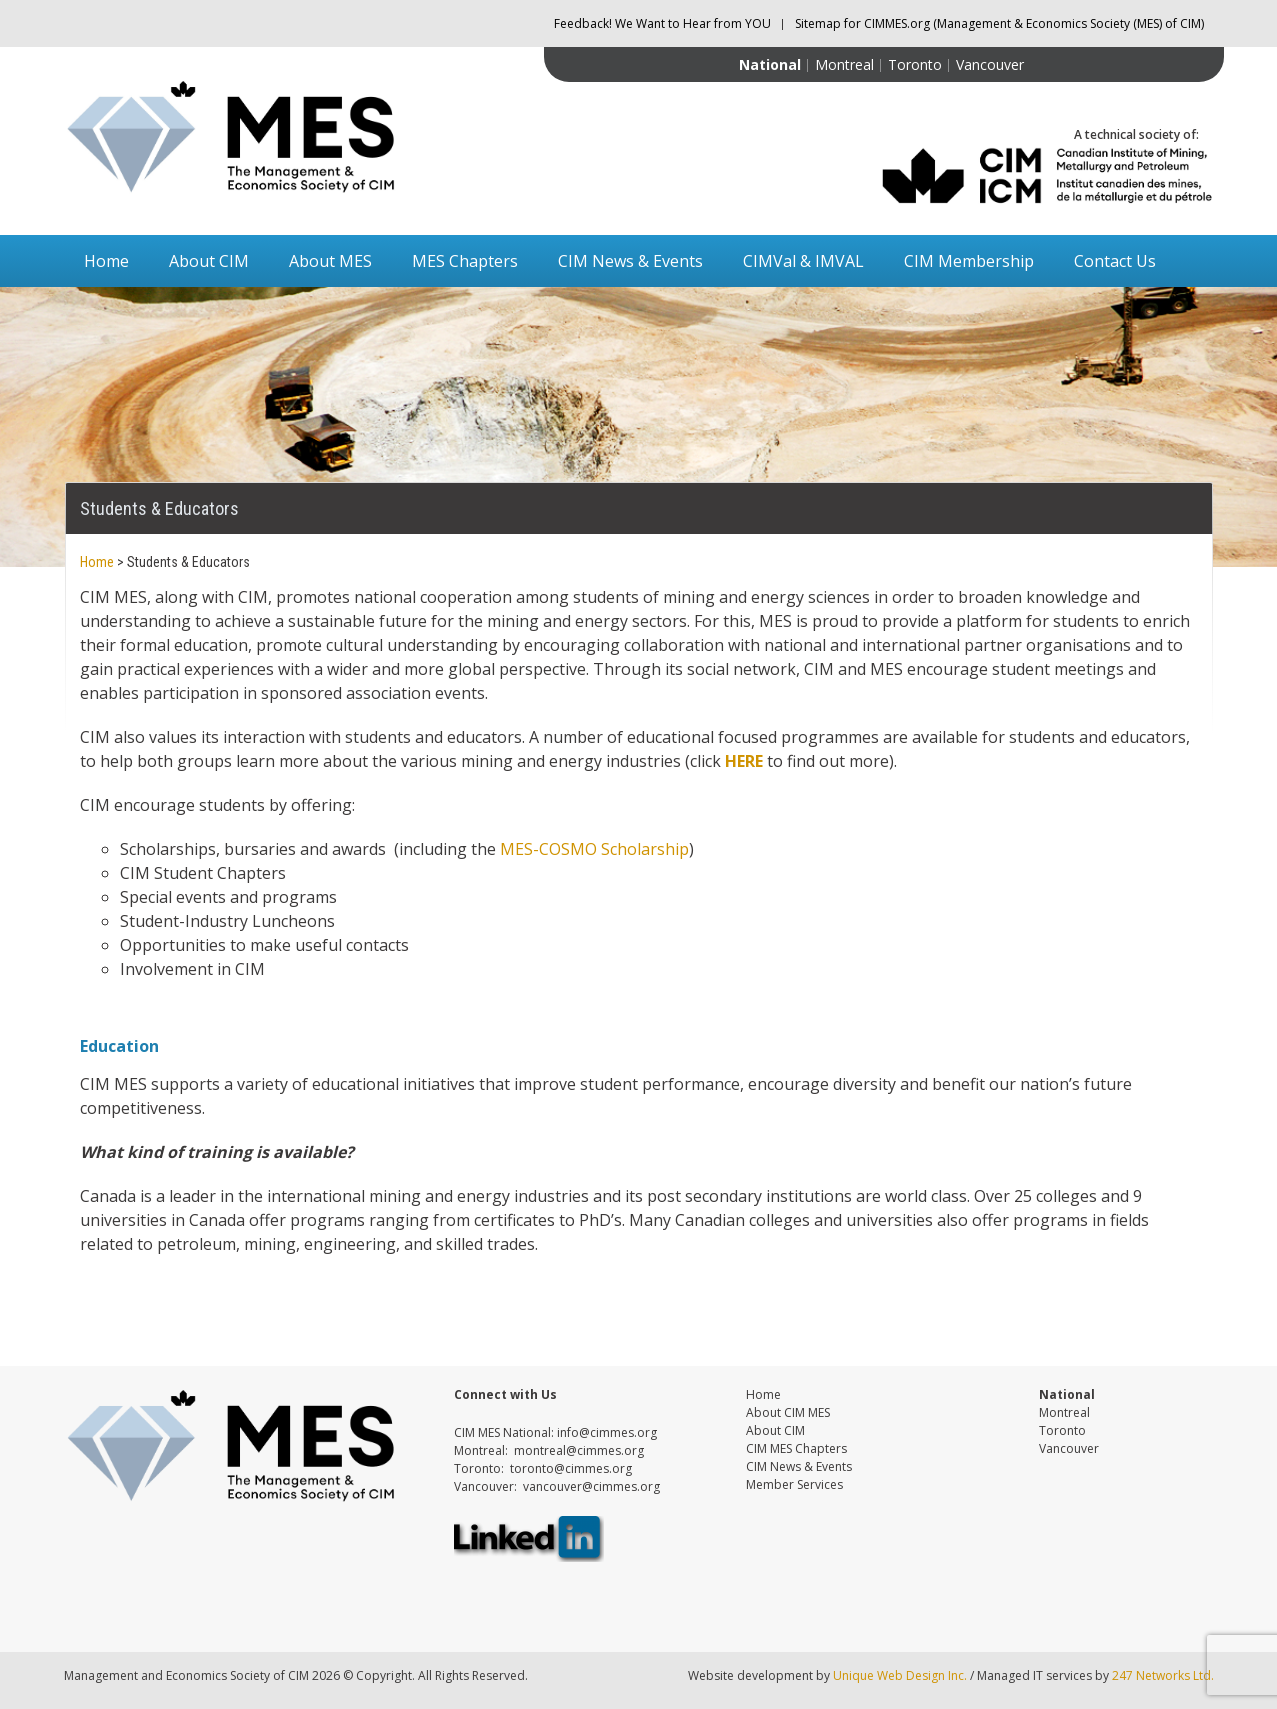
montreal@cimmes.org (579, 1450)
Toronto (915, 64)
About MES (330, 261)
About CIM (209, 261)
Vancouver (990, 64)
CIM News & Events (630, 261)
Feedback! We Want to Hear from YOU (662, 23)
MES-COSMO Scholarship (594, 849)
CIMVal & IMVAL (803, 261)
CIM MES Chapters (796, 1448)
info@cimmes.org (607, 1432)
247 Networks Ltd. (1161, 1675)
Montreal (844, 64)
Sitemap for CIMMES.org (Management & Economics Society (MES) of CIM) (999, 23)
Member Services (794, 1484)
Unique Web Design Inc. (900, 1675)
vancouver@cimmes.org (591, 1486)
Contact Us (1115, 261)
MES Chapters (465, 261)
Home (106, 261)
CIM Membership (969, 261)
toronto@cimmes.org (571, 1468)
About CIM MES (788, 1412)
